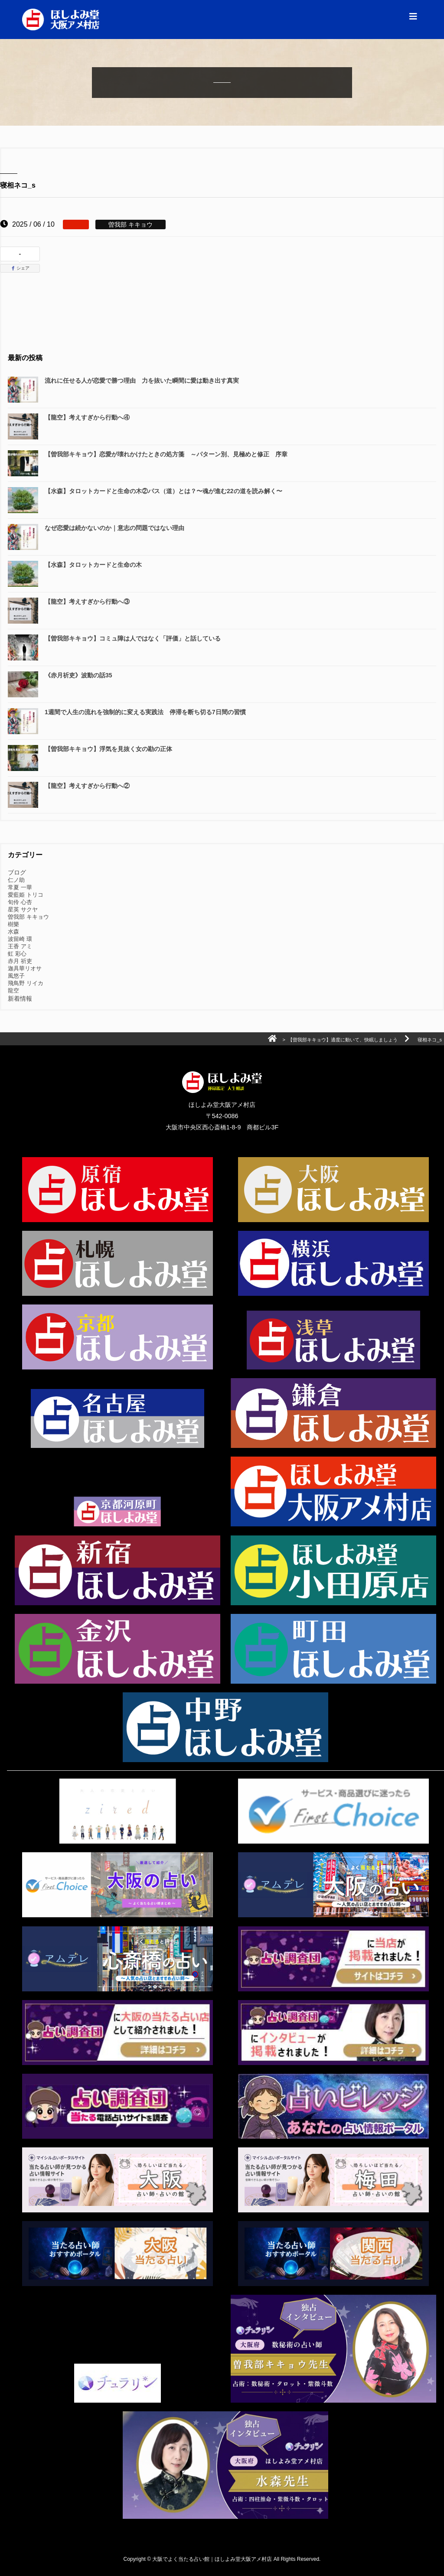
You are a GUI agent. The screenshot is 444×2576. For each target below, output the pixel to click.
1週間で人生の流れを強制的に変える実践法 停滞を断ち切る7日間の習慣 (145, 712)
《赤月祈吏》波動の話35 (78, 675)
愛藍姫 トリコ (25, 894)
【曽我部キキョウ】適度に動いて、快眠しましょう (343, 1039)
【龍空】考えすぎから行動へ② (87, 785)
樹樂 (13, 924)
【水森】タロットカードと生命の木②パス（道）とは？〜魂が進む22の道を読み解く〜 (163, 491)
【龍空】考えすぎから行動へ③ (87, 601)
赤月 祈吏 (20, 961)
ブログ (17, 872)
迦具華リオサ (25, 968)
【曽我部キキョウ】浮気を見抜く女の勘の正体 (108, 748)
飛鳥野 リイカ (25, 983)
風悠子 (16, 976)
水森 (13, 931)
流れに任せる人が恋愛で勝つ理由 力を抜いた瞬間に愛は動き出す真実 (142, 380)
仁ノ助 (16, 880)
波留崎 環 (20, 939)
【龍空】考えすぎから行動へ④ (87, 417)
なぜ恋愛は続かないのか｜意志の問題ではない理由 (114, 527)
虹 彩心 (17, 953)
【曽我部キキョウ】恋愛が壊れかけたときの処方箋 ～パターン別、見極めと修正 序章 (166, 454)
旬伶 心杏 (20, 902)
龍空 (13, 990)
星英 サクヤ (23, 909)
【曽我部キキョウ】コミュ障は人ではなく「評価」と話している (133, 638)
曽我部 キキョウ (28, 917)
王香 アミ (20, 946)
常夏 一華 (20, 887)
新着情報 (20, 998)
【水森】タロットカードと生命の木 (93, 564)
